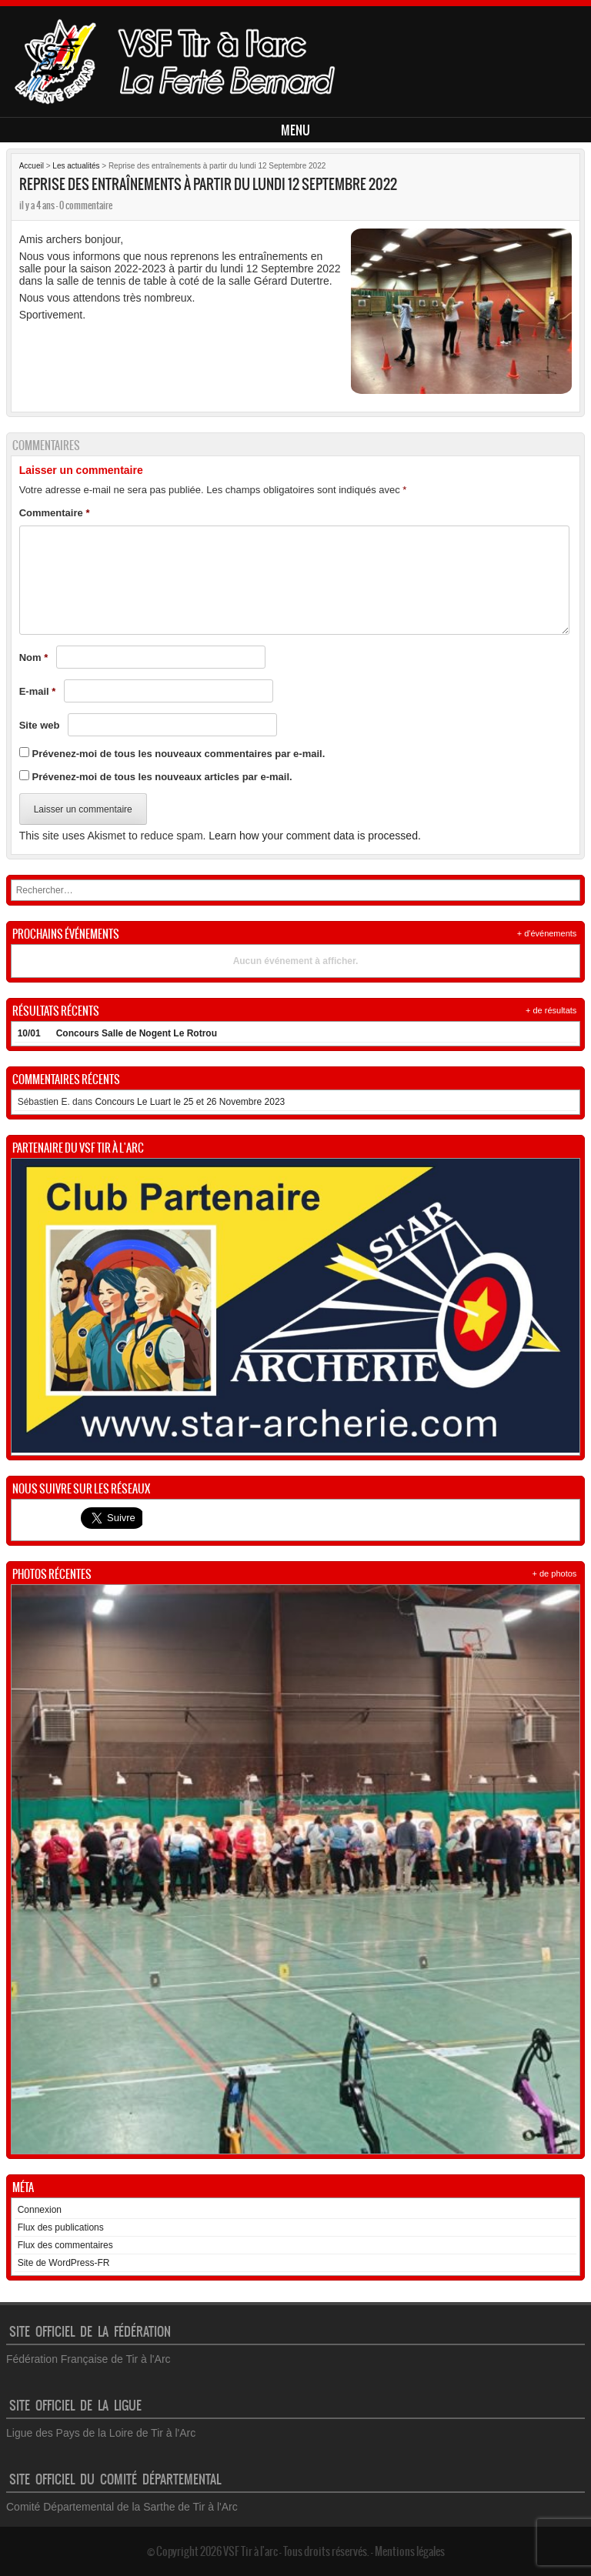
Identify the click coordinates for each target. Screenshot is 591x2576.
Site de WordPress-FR (64, 2262)
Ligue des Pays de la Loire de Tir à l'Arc (100, 2433)
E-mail (37, 691)
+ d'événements (547, 933)
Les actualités (75, 166)
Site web (39, 725)
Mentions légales (410, 2551)
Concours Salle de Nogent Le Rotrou (136, 1033)
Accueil (31, 166)
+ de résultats (551, 1010)
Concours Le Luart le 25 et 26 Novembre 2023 (190, 1101)
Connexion (40, 2209)
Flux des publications (61, 2227)
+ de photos (555, 1573)
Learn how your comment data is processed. (314, 835)
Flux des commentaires (65, 2245)
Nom (33, 657)
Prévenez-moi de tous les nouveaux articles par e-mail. (162, 776)
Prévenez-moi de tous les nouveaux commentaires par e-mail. (179, 753)
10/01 (29, 1033)
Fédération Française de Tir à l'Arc (88, 2359)
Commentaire (54, 513)
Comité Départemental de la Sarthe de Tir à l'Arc (122, 2507)
